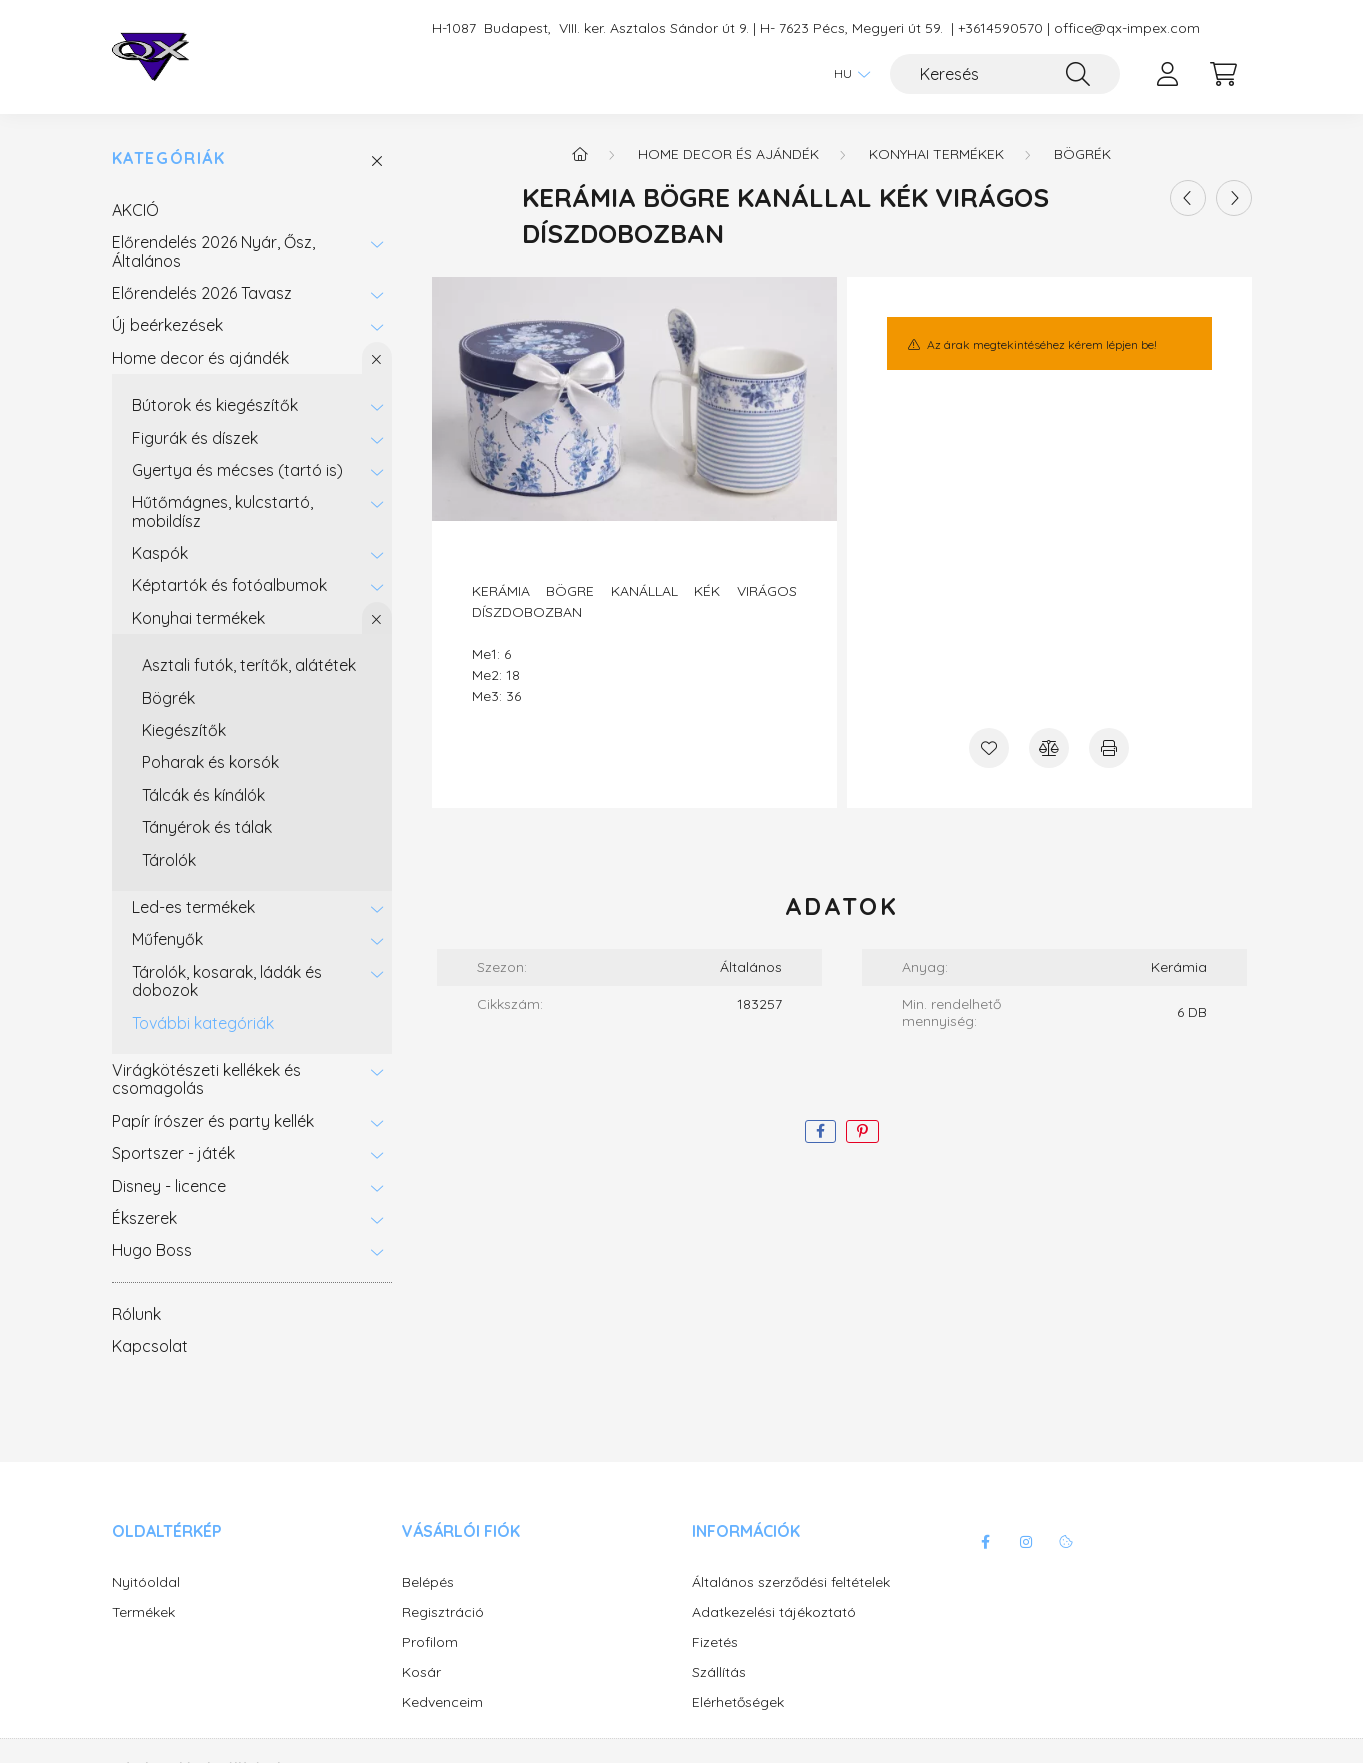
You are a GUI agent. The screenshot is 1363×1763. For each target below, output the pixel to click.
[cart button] (1224, 74)
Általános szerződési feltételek (791, 1582)
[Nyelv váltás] (847, 74)
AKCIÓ (135, 210)
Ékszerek (144, 1218)
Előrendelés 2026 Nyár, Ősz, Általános (213, 251)
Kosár (421, 1672)
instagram (1026, 1542)
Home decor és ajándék (200, 358)
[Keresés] (1005, 74)
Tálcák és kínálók (203, 795)
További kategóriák (203, 1023)
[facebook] (820, 1131)
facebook (986, 1542)
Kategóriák (169, 158)
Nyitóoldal (146, 1582)
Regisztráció (443, 1612)
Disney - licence (169, 1186)
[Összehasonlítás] (1049, 748)
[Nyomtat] (1109, 748)
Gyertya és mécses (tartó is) (237, 470)
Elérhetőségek (738, 1702)
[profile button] (1168, 74)
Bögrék (168, 698)
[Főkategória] (580, 154)
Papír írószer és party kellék (213, 1121)
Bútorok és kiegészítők (215, 405)
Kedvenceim (442, 1702)
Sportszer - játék (173, 1153)
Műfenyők (167, 939)
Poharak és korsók (210, 762)
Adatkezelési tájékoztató (774, 1612)
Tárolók (169, 860)
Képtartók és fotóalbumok (229, 585)
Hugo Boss (152, 1250)
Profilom (430, 1642)
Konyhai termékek (198, 618)
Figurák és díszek (195, 438)
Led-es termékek (193, 907)
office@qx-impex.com (1127, 28)
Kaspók (160, 553)
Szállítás (719, 1672)
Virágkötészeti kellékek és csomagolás (206, 1079)
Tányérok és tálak (207, 827)
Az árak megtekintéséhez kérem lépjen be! (1042, 344)
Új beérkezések (167, 325)
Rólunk (136, 1314)
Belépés (428, 1582)
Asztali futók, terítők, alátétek (249, 665)
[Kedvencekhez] (989, 748)
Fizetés (715, 1642)
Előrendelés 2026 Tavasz (202, 293)
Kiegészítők (184, 730)
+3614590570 (1000, 28)
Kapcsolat (150, 1346)
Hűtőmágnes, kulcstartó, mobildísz (222, 511)
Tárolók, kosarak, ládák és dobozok (227, 981)
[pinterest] (862, 1131)
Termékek (143, 1612)
